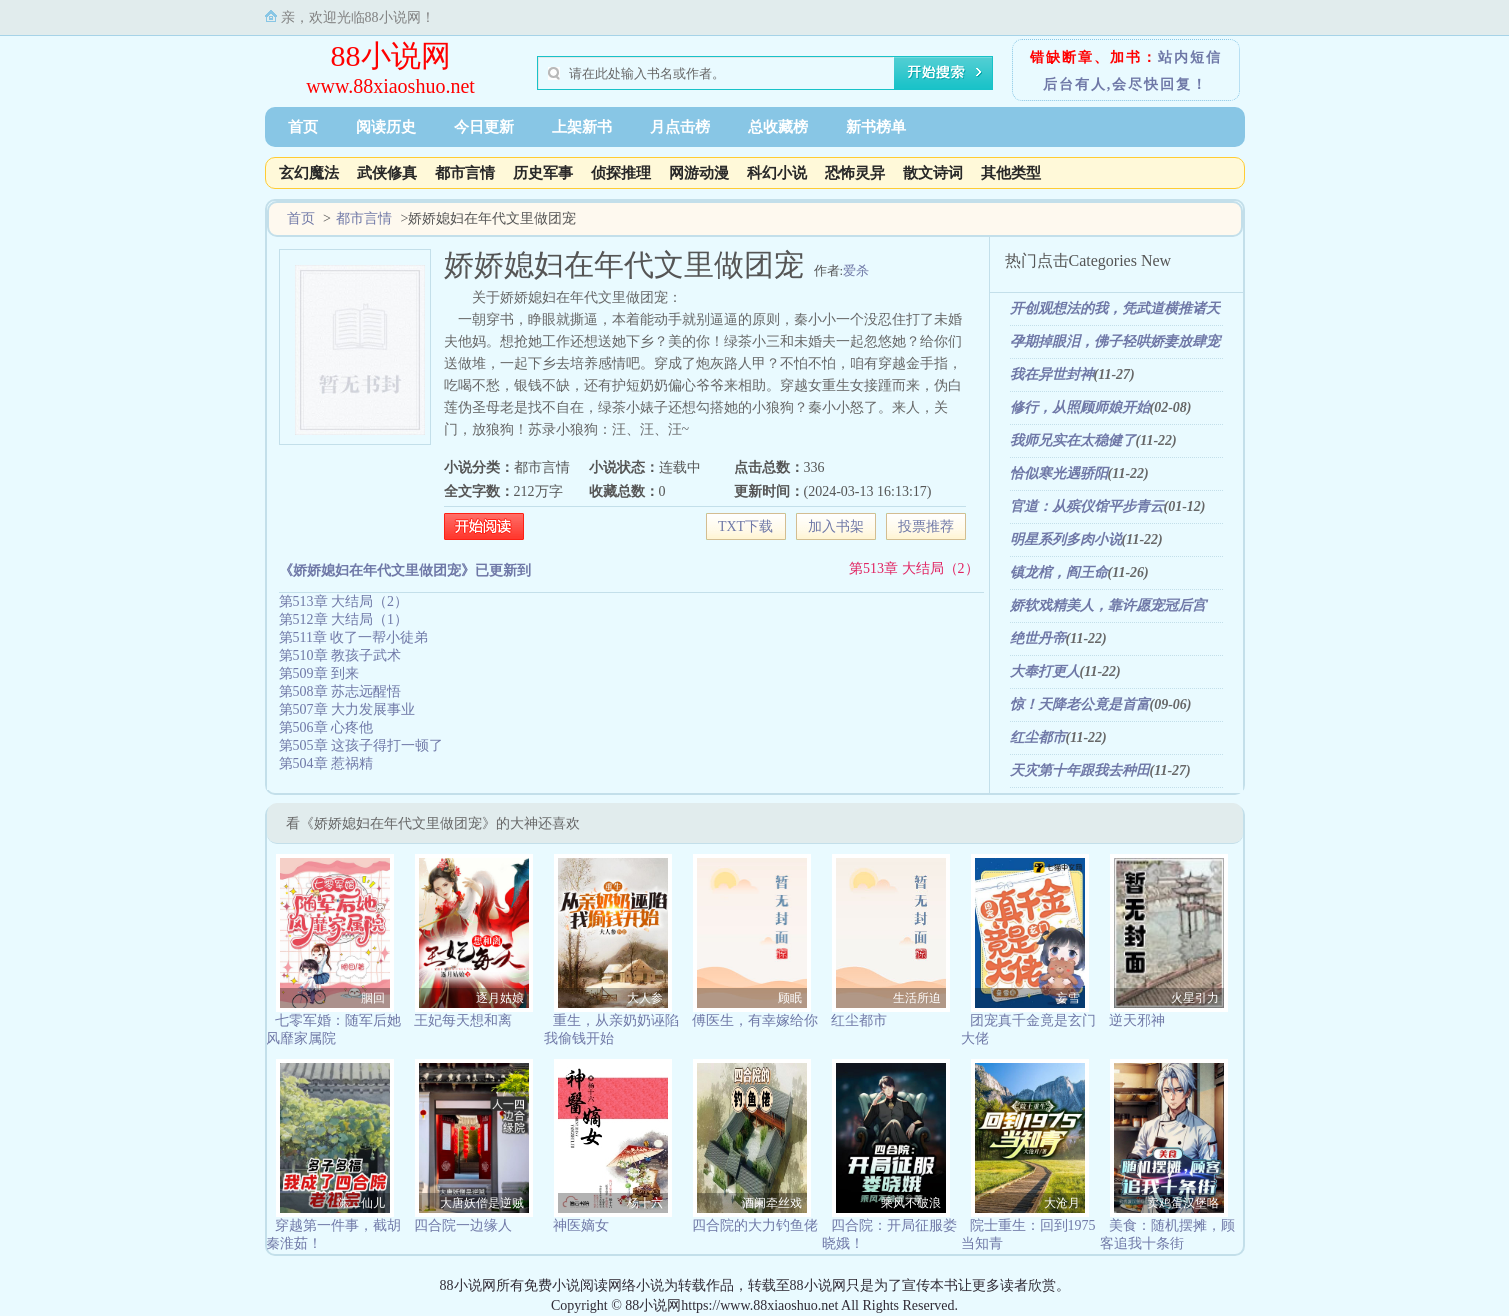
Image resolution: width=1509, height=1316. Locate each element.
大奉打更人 (1045, 671)
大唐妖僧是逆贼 (482, 1203)
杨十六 (645, 1203)
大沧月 (1062, 1203)
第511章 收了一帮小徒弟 (354, 637)
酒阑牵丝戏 (772, 1203)
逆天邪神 (1137, 1020)
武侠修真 (387, 173)
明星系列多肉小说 (1066, 539)
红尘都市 (1038, 737)
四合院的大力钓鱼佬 (755, 1225)
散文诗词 (933, 173)
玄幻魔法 (309, 173)
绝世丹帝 (1038, 638)
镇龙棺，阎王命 (1059, 572)
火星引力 (1195, 998)
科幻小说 (777, 173)
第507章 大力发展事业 (347, 709)
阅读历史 (386, 127)
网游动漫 (699, 173)
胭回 (373, 998)
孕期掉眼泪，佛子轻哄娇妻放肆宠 (1115, 341)
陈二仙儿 (361, 1203)
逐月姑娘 (500, 998)
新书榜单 (876, 127)
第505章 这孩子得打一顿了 (361, 745)
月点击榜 (680, 127)
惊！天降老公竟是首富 (1080, 704)
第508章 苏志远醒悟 (340, 691)
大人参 (645, 998)
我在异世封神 (1052, 374)
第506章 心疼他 (326, 727)
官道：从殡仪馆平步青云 (1087, 506)
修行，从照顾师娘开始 (1080, 407)
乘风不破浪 (911, 1203)
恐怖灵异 (855, 173)
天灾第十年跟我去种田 (1080, 770)
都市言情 (465, 173)
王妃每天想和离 (463, 1020)
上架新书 (582, 127)
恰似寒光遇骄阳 (1059, 473)
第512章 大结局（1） (344, 619)
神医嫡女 (581, 1225)
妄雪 (1068, 998)
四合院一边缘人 (463, 1225)
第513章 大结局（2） (914, 568)
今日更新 (484, 127)
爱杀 (856, 270)
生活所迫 (917, 998)
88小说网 (391, 55)
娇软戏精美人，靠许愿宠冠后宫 (1108, 605)
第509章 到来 (319, 673)
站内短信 (1190, 57)
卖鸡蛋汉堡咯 (1183, 1203)
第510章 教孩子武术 (340, 655)
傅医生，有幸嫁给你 (755, 1020)
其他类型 (1011, 173)
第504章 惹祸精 (326, 763)
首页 (303, 127)
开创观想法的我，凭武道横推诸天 (1115, 308)
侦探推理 (621, 173)
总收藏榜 (778, 127)
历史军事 (543, 173)
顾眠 (790, 998)
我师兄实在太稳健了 (1073, 440)
